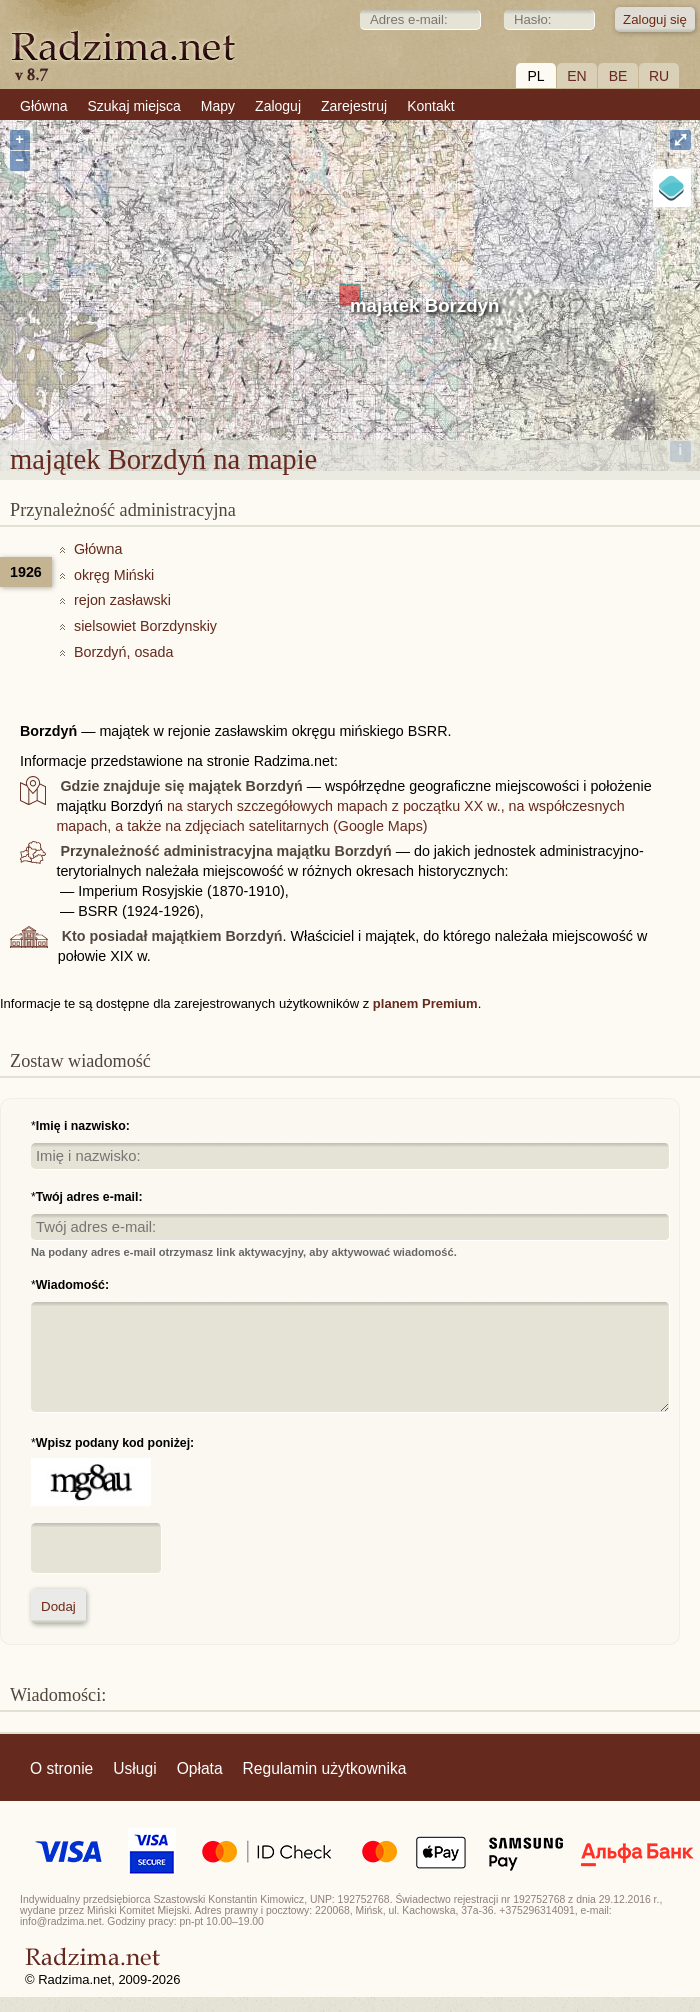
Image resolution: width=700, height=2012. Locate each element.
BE (618, 76)
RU (659, 76)
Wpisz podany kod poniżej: (115, 1443)
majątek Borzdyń (424, 305)
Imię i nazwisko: (83, 1126)
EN (576, 76)
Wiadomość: (72, 1285)
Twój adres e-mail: (89, 1197)
